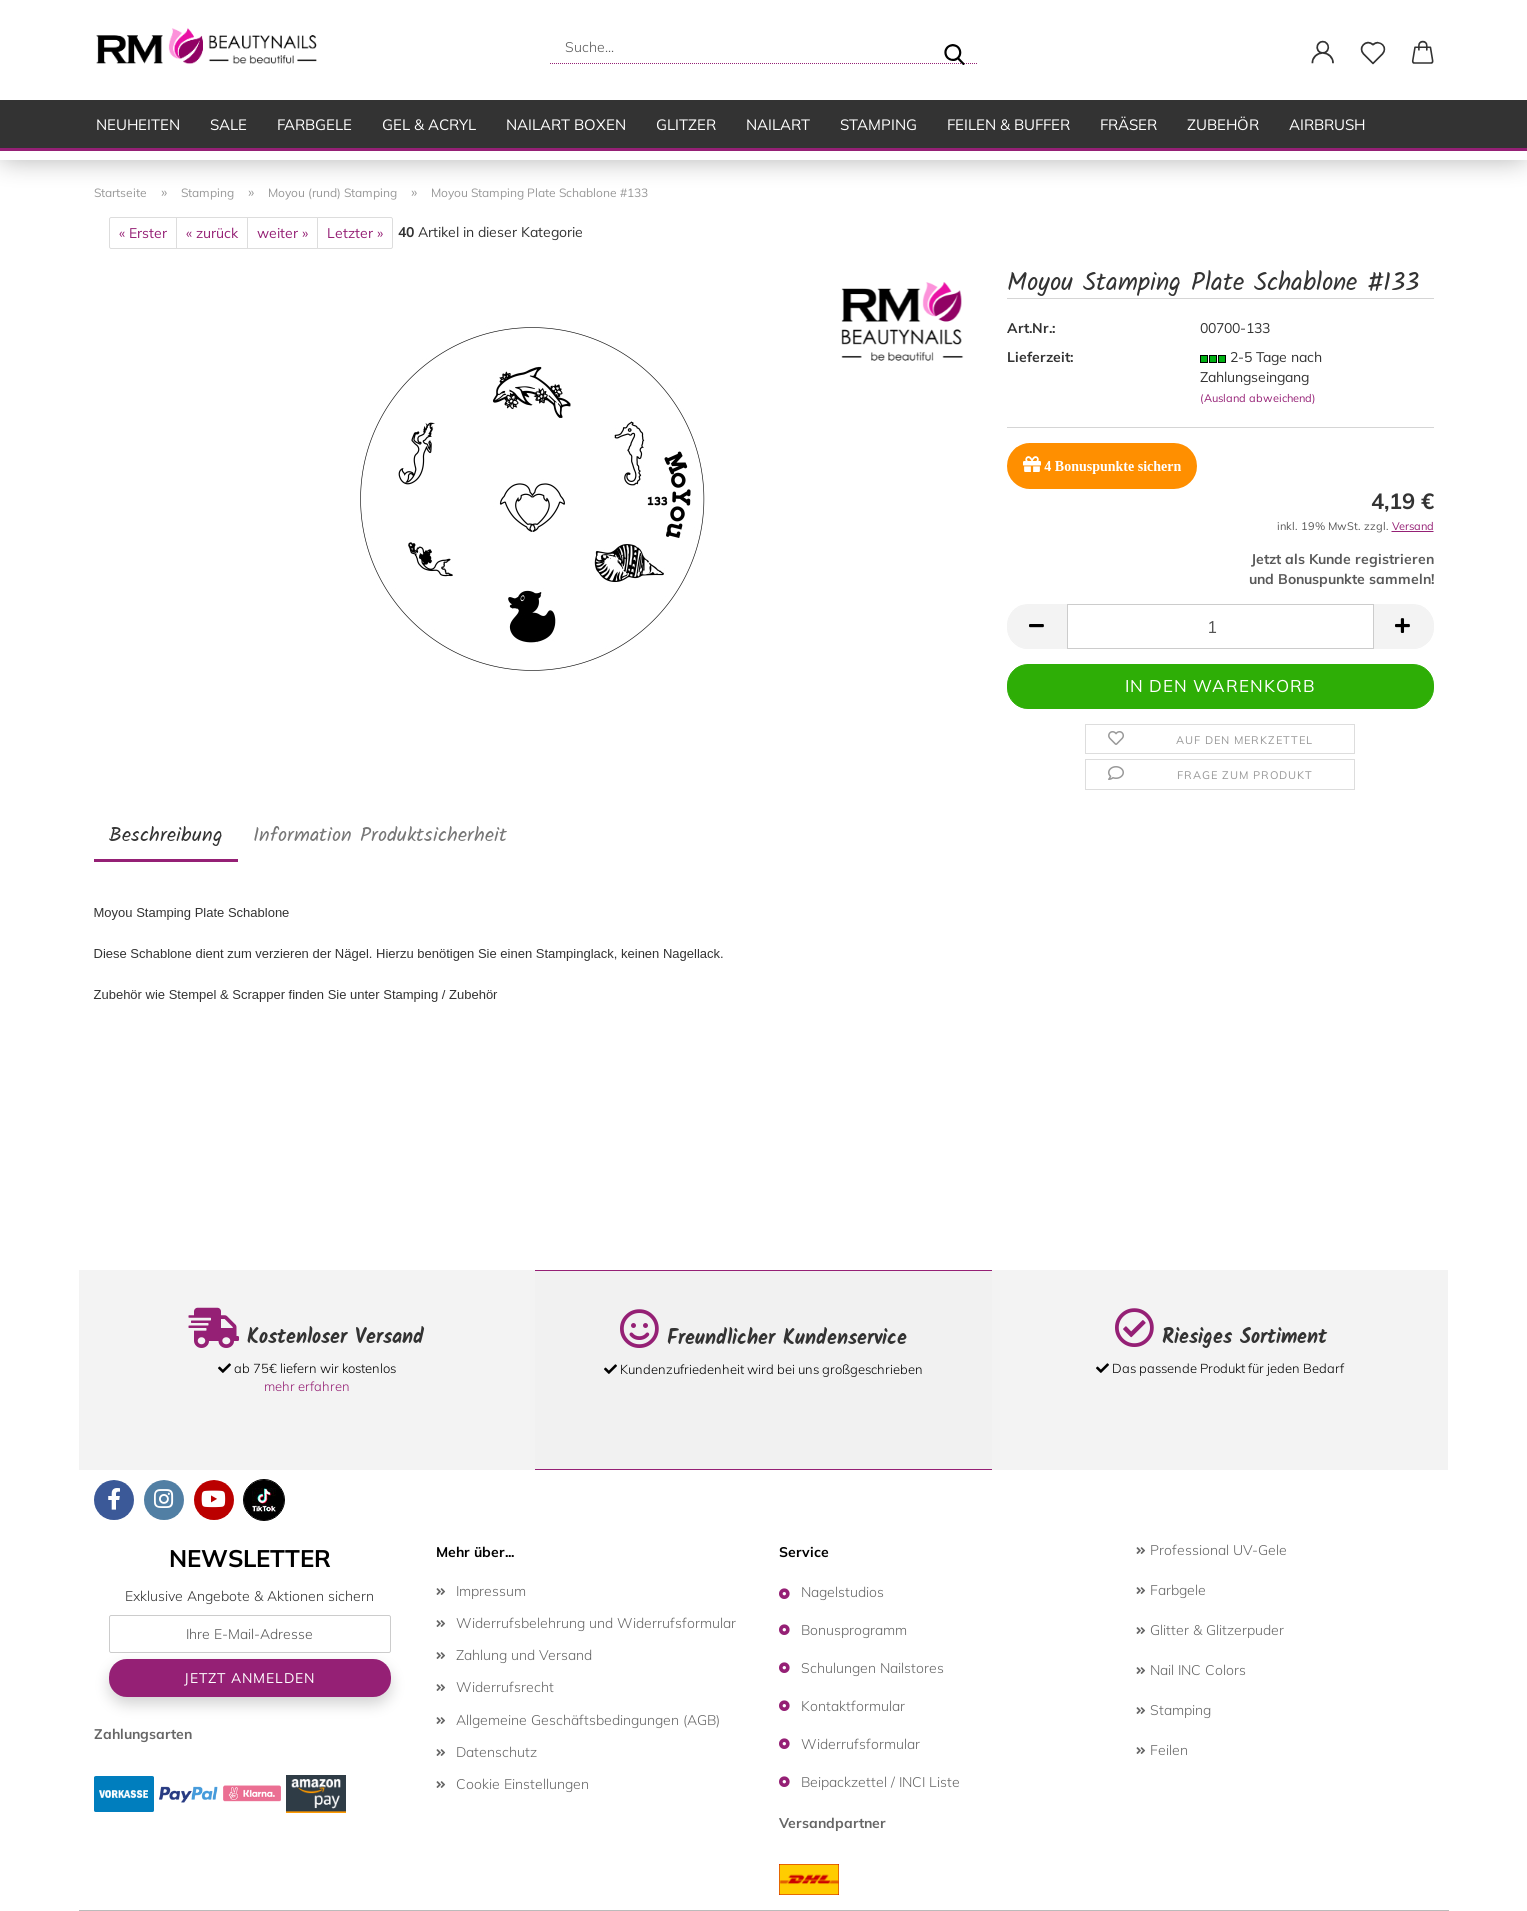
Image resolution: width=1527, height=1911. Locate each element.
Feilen (1162, 1750)
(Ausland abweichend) (1258, 398)
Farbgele (314, 124)
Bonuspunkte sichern (1102, 464)
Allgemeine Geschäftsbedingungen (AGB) (588, 1720)
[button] (1323, 53)
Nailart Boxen (566, 124)
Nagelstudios (842, 1592)
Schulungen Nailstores (872, 1668)
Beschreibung (166, 836)
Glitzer (686, 124)
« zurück (212, 233)
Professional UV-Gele (1211, 1550)
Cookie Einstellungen (522, 1784)
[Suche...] (954, 47)
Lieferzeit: (1040, 357)
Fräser (1128, 124)
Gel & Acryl (429, 124)
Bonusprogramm (854, 1630)
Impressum (491, 1591)
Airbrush (1327, 124)
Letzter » (355, 233)
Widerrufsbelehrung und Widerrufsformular (596, 1623)
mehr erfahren (307, 1386)
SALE (228, 124)
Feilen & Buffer (1008, 124)
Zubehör (1223, 124)
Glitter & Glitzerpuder (1210, 1630)
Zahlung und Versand (524, 1655)
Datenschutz (496, 1752)
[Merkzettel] (1373, 53)
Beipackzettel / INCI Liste (880, 1782)
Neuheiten (138, 124)
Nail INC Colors (1191, 1670)
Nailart (778, 124)
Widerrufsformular (860, 1744)
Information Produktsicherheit (380, 836)
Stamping (878, 124)
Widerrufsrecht (505, 1687)
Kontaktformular (853, 1706)
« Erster (143, 233)
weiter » (282, 233)
